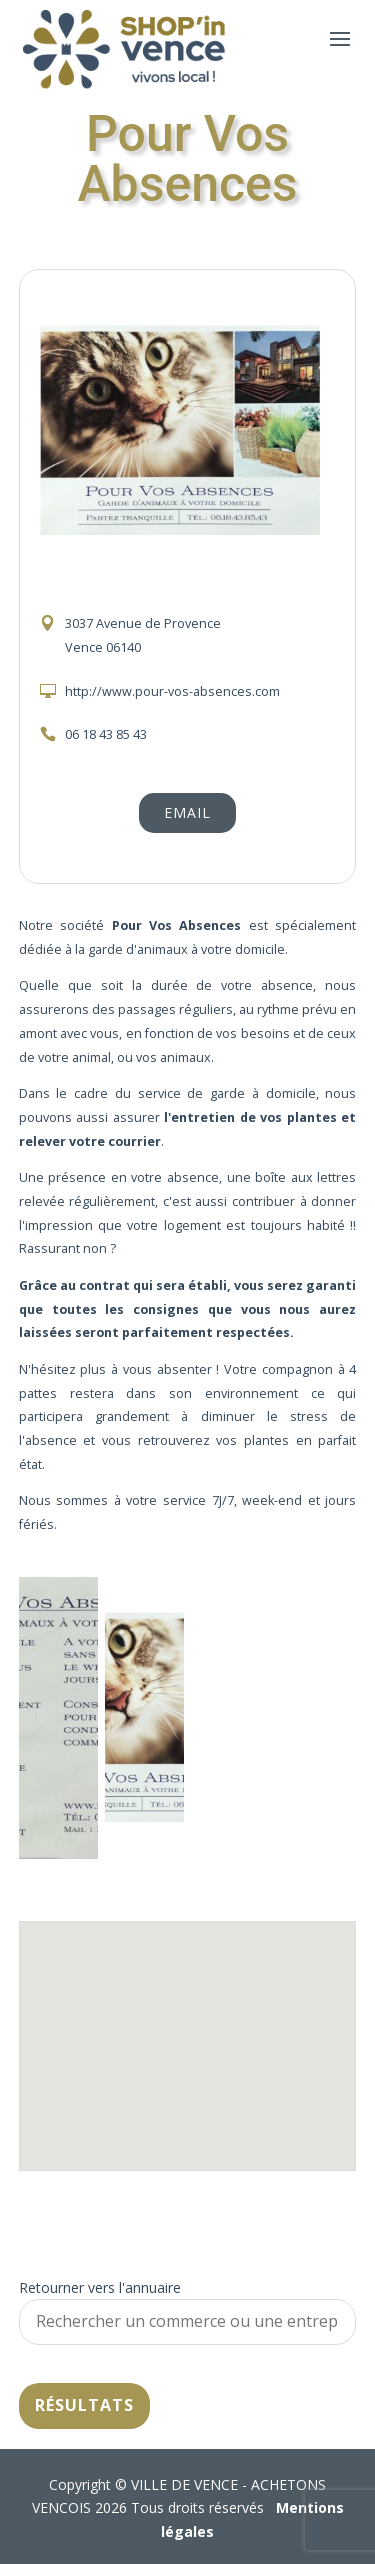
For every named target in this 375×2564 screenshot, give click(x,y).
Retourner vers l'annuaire (100, 2287)
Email (187, 812)
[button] (188, 2027)
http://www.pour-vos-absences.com (172, 691)
